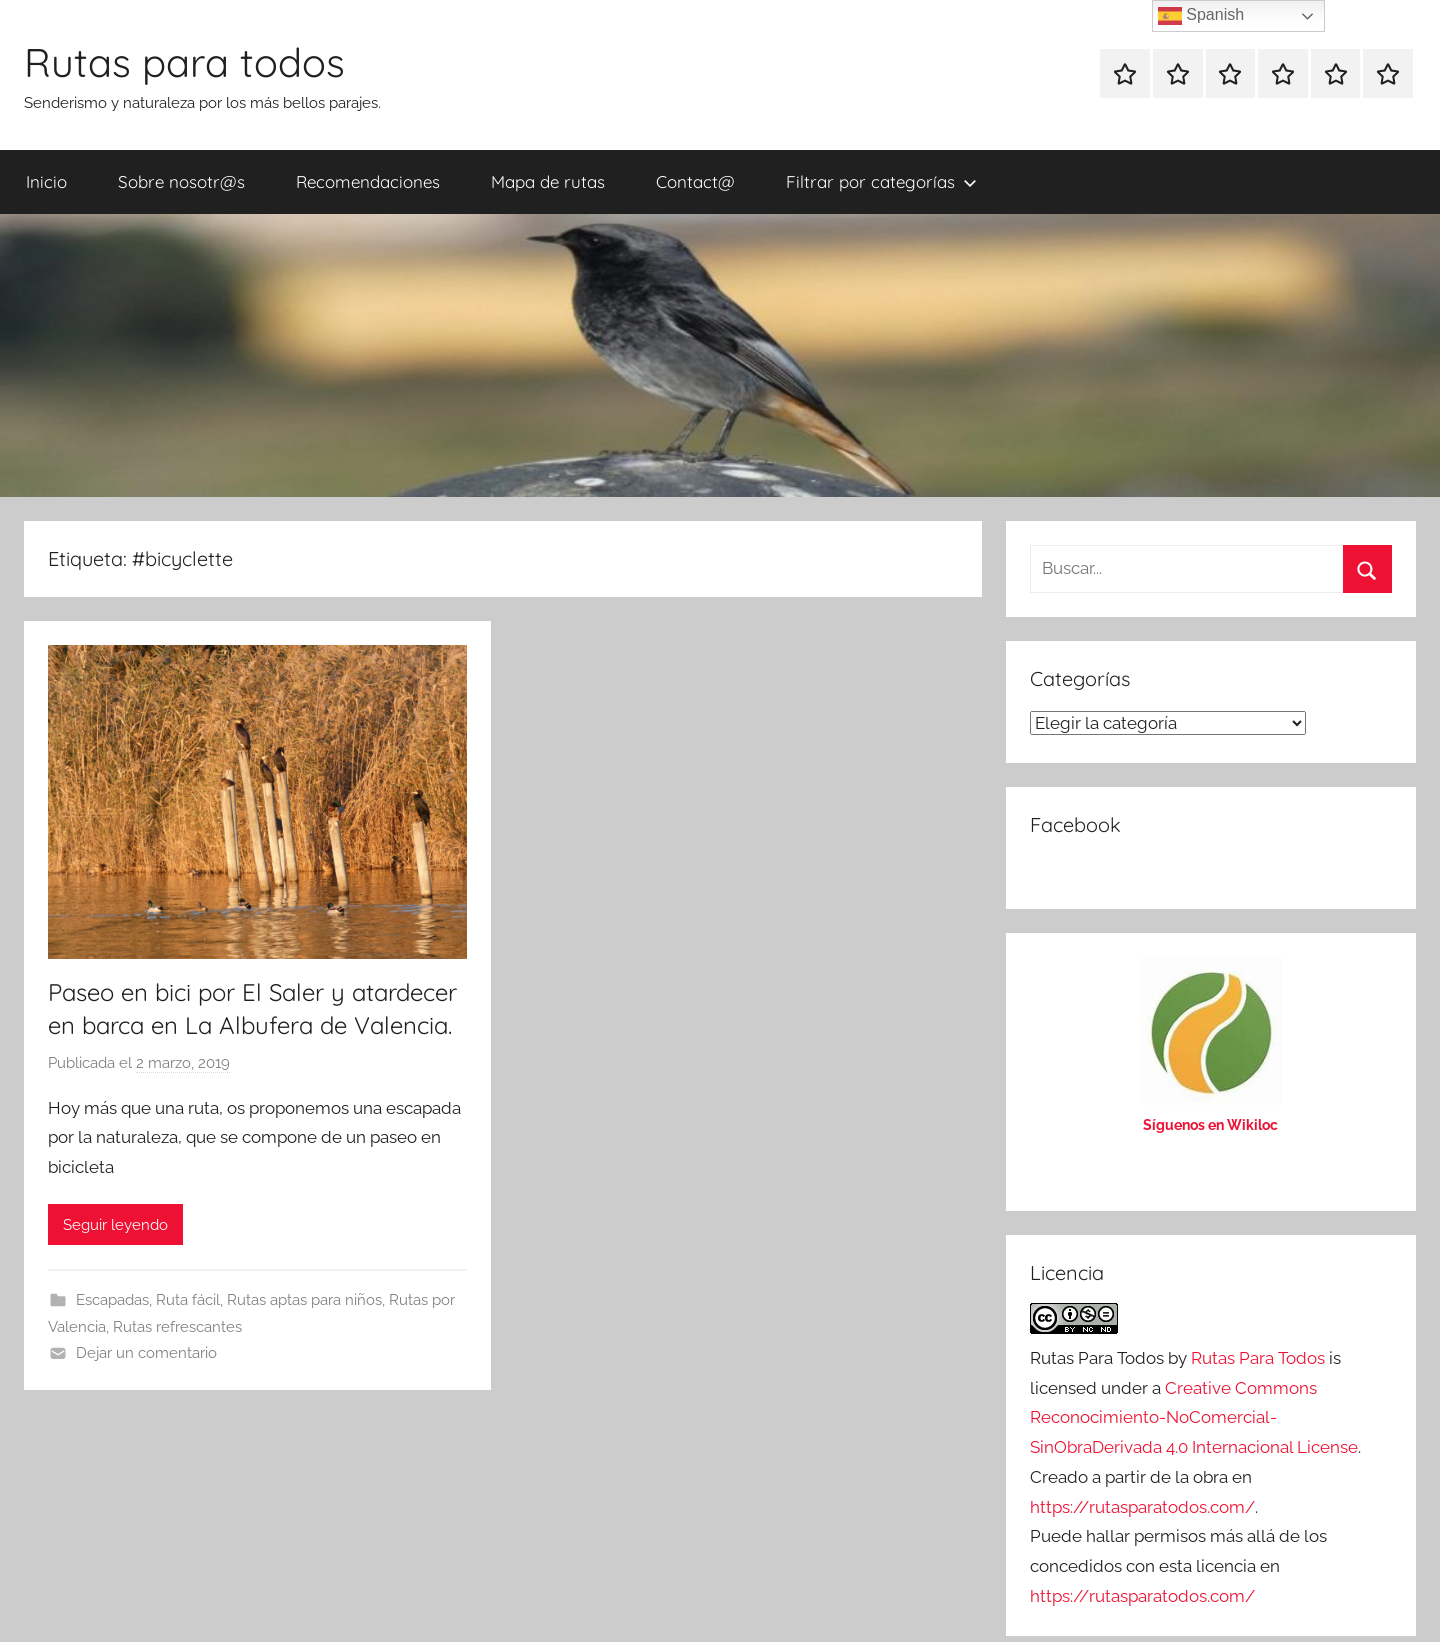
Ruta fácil (188, 1300)
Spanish (1201, 16)
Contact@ (695, 181)
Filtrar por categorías (881, 181)
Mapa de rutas (548, 181)
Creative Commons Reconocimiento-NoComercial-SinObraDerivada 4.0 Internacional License (1194, 1418)
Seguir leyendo (115, 1225)
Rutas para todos (184, 62)
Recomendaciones (368, 181)
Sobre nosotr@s (181, 181)
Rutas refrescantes (177, 1327)
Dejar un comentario (146, 1353)
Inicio (46, 181)
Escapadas (112, 1300)
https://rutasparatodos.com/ (1142, 1507)
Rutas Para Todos (1258, 1358)
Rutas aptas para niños (304, 1300)
